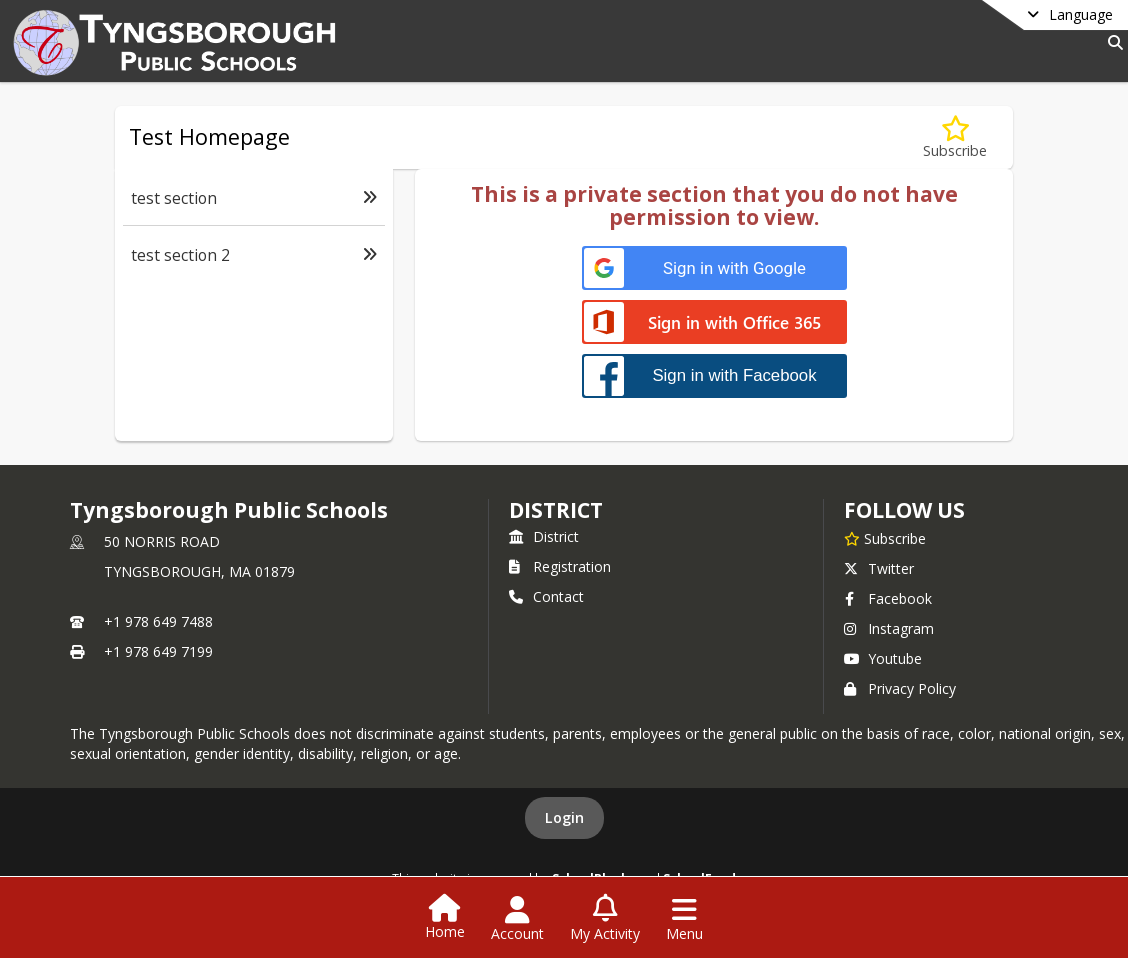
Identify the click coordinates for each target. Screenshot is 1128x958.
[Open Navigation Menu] (684, 919)
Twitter (879, 568)
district (556, 510)
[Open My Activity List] (605, 919)
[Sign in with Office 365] (714, 323)
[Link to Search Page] (1111, 42)
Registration (560, 566)
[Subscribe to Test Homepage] (955, 137)
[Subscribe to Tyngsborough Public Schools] (885, 538)
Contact (546, 596)
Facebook (888, 598)
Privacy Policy (900, 688)
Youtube (883, 658)
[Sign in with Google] (714, 268)
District (544, 536)
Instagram (889, 628)
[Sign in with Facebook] (714, 375)
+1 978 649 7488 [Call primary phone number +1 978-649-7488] (158, 621)
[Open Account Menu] (517, 919)
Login (564, 817)
